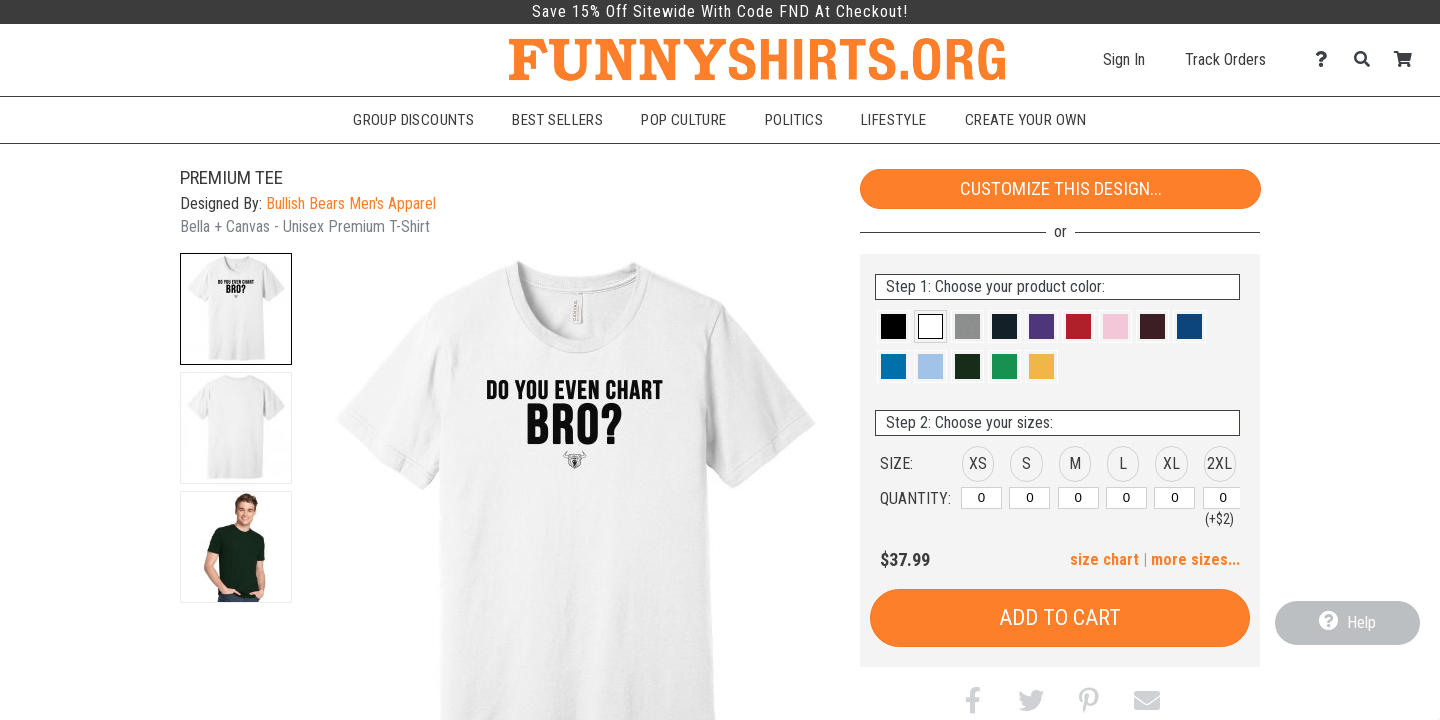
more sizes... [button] (1195, 559)
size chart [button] (1104, 559)
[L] (1126, 498)
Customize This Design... (1061, 188)
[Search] (1367, 59)
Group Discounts (413, 120)
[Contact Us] (1326, 59)
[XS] (981, 498)
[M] (1078, 498)
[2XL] (1223, 498)
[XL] (1174, 498)
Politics (794, 120)
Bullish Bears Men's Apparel (351, 203)
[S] (1029, 498)
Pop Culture (684, 120)
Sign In (1124, 59)
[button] (236, 309)
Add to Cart (1060, 617)
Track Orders (1225, 59)
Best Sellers (557, 120)
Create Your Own (1026, 120)
